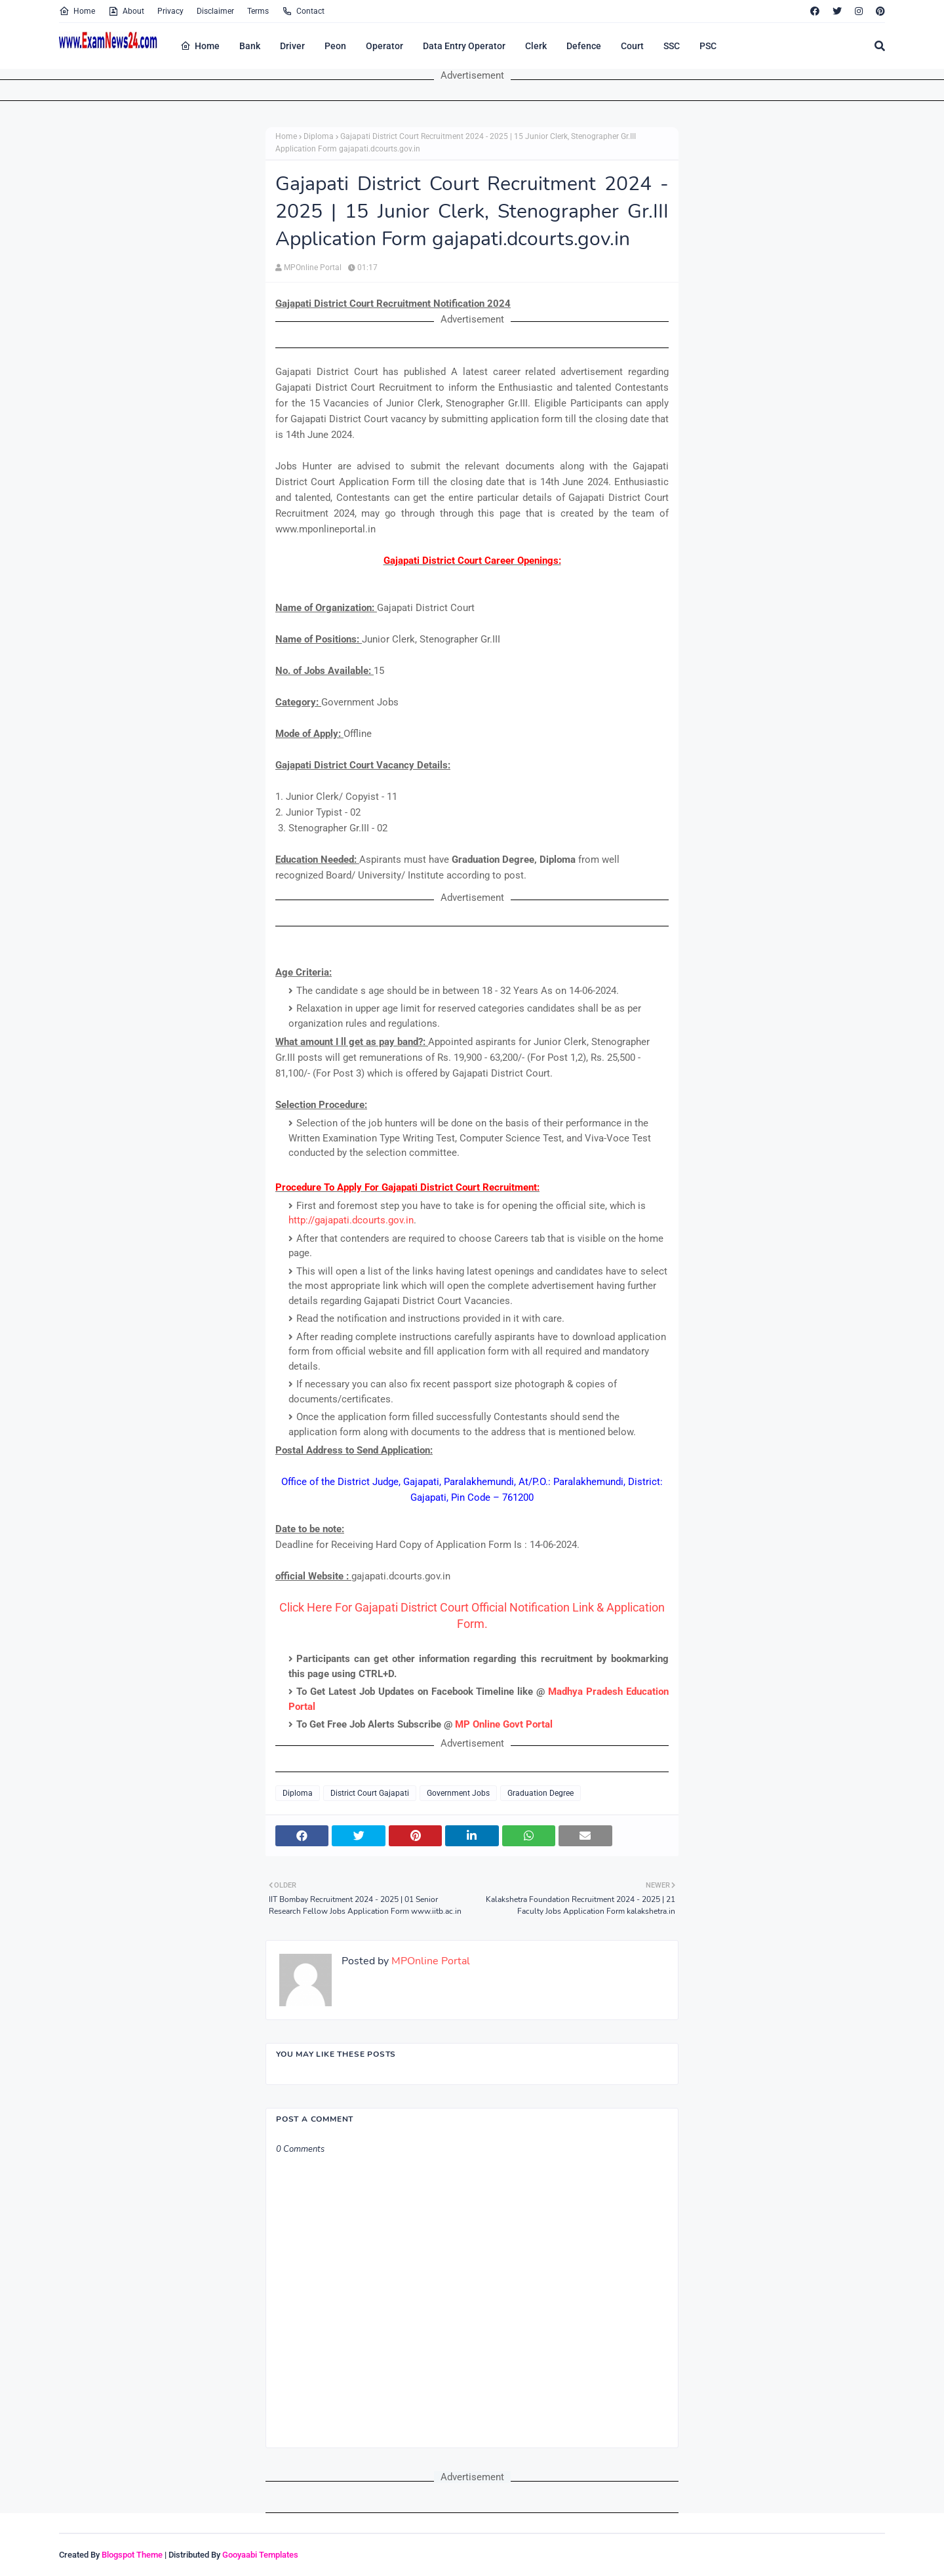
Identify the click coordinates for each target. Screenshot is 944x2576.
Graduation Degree (540, 1793)
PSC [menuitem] (708, 46)
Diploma (319, 136)
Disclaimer (215, 11)
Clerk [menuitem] (536, 46)
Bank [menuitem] (249, 46)
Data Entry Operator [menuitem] (464, 46)
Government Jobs (458, 1793)
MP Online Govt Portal (504, 1724)
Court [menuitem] (632, 46)
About (126, 11)
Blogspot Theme (132, 2555)
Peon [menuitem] (335, 46)
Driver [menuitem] (292, 46)
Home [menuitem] (200, 46)
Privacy (170, 11)
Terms (258, 11)
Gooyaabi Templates (260, 2555)
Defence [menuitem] (583, 46)
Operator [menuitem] (384, 46)
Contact (303, 11)
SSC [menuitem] (671, 46)
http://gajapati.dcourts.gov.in (351, 1220)
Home (77, 11)
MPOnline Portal (313, 267)
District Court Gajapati (369, 1793)
